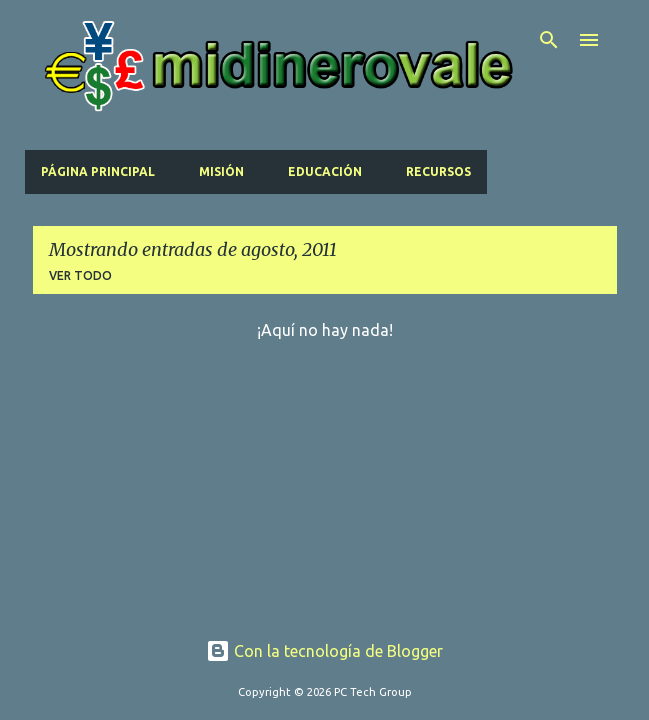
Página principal (98, 171)
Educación (325, 171)
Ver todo (80, 275)
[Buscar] (549, 40)
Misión (221, 171)
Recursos (438, 171)
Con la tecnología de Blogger (324, 651)
